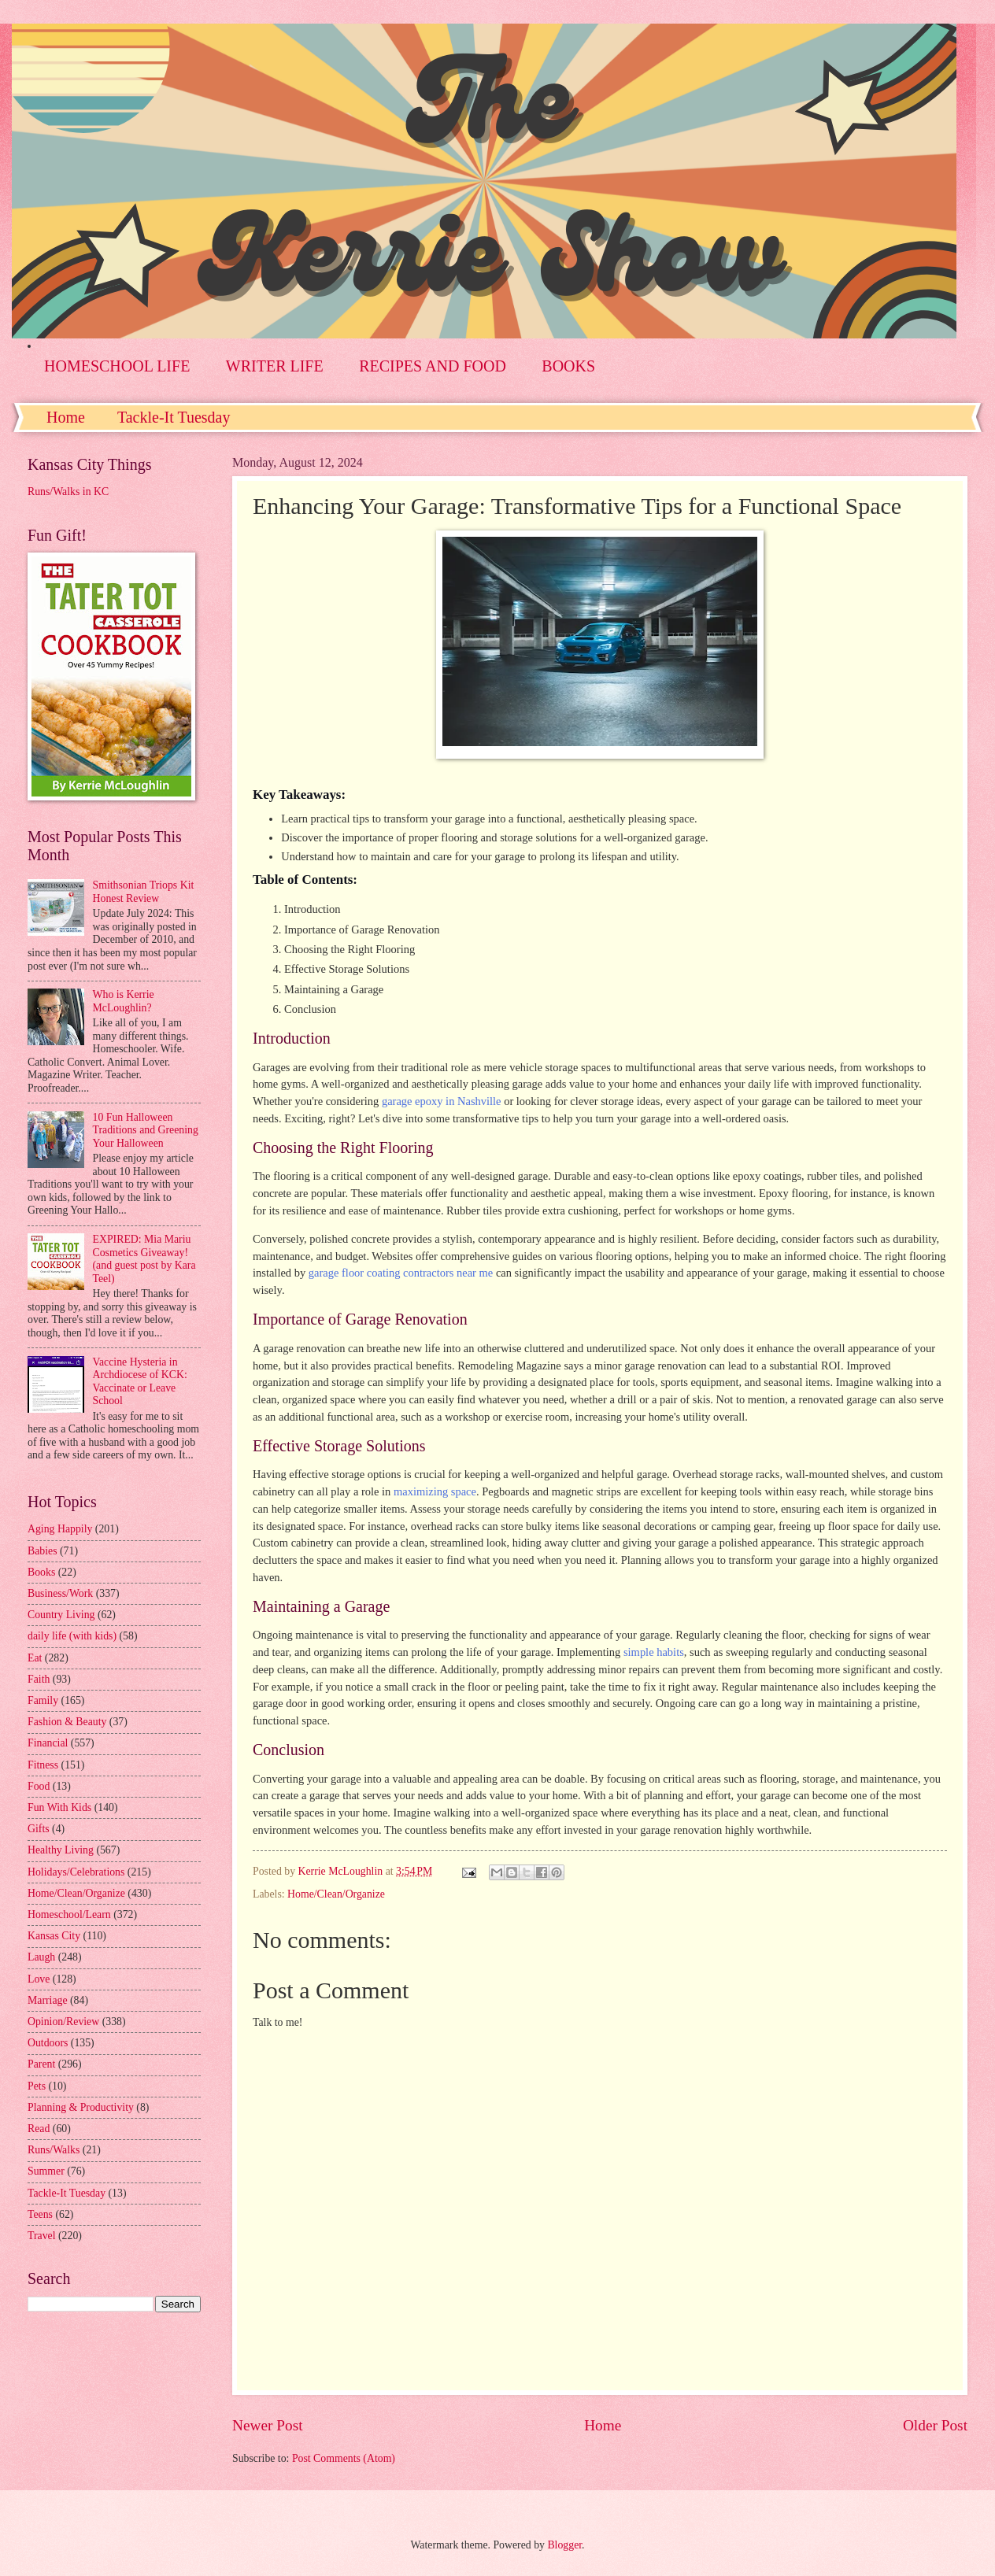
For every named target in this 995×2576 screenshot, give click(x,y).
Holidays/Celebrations (76, 1872)
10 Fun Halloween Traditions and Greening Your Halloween (145, 1130)
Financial (48, 1743)
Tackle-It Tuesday (174, 417)
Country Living (61, 1615)
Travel (42, 2236)
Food (39, 1786)
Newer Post (267, 2425)
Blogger (564, 2545)
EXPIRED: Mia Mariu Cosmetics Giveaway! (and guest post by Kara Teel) (144, 1258)
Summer (46, 2171)
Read (39, 2128)
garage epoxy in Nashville (441, 1101)
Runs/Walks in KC (68, 491)
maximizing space (435, 1491)
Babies (42, 1551)
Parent (41, 2064)
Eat (35, 1658)
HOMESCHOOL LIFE (117, 366)
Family (43, 1700)
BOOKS (568, 366)
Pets (37, 2086)
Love (39, 1979)
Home (65, 417)
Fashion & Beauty (67, 1722)
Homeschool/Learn (69, 1914)
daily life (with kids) (72, 1636)
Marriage (48, 2000)
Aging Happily (60, 1529)
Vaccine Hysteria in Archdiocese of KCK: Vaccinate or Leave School (140, 1381)
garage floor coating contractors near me (401, 1272)
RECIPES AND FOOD (432, 366)
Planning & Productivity (81, 2107)
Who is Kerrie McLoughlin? (123, 1001)
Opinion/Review (63, 2021)
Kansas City (54, 1936)
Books (41, 1572)
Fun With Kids (59, 1807)
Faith (39, 1679)
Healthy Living (61, 1850)
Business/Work (60, 1593)
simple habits (653, 1652)
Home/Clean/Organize (336, 1894)
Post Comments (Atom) (343, 2458)
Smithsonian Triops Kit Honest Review (143, 891)
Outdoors (48, 2043)
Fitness (43, 1765)
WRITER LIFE (275, 366)
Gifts (39, 1829)
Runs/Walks (54, 2150)
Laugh (41, 1957)
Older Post (935, 2425)
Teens (40, 2214)
